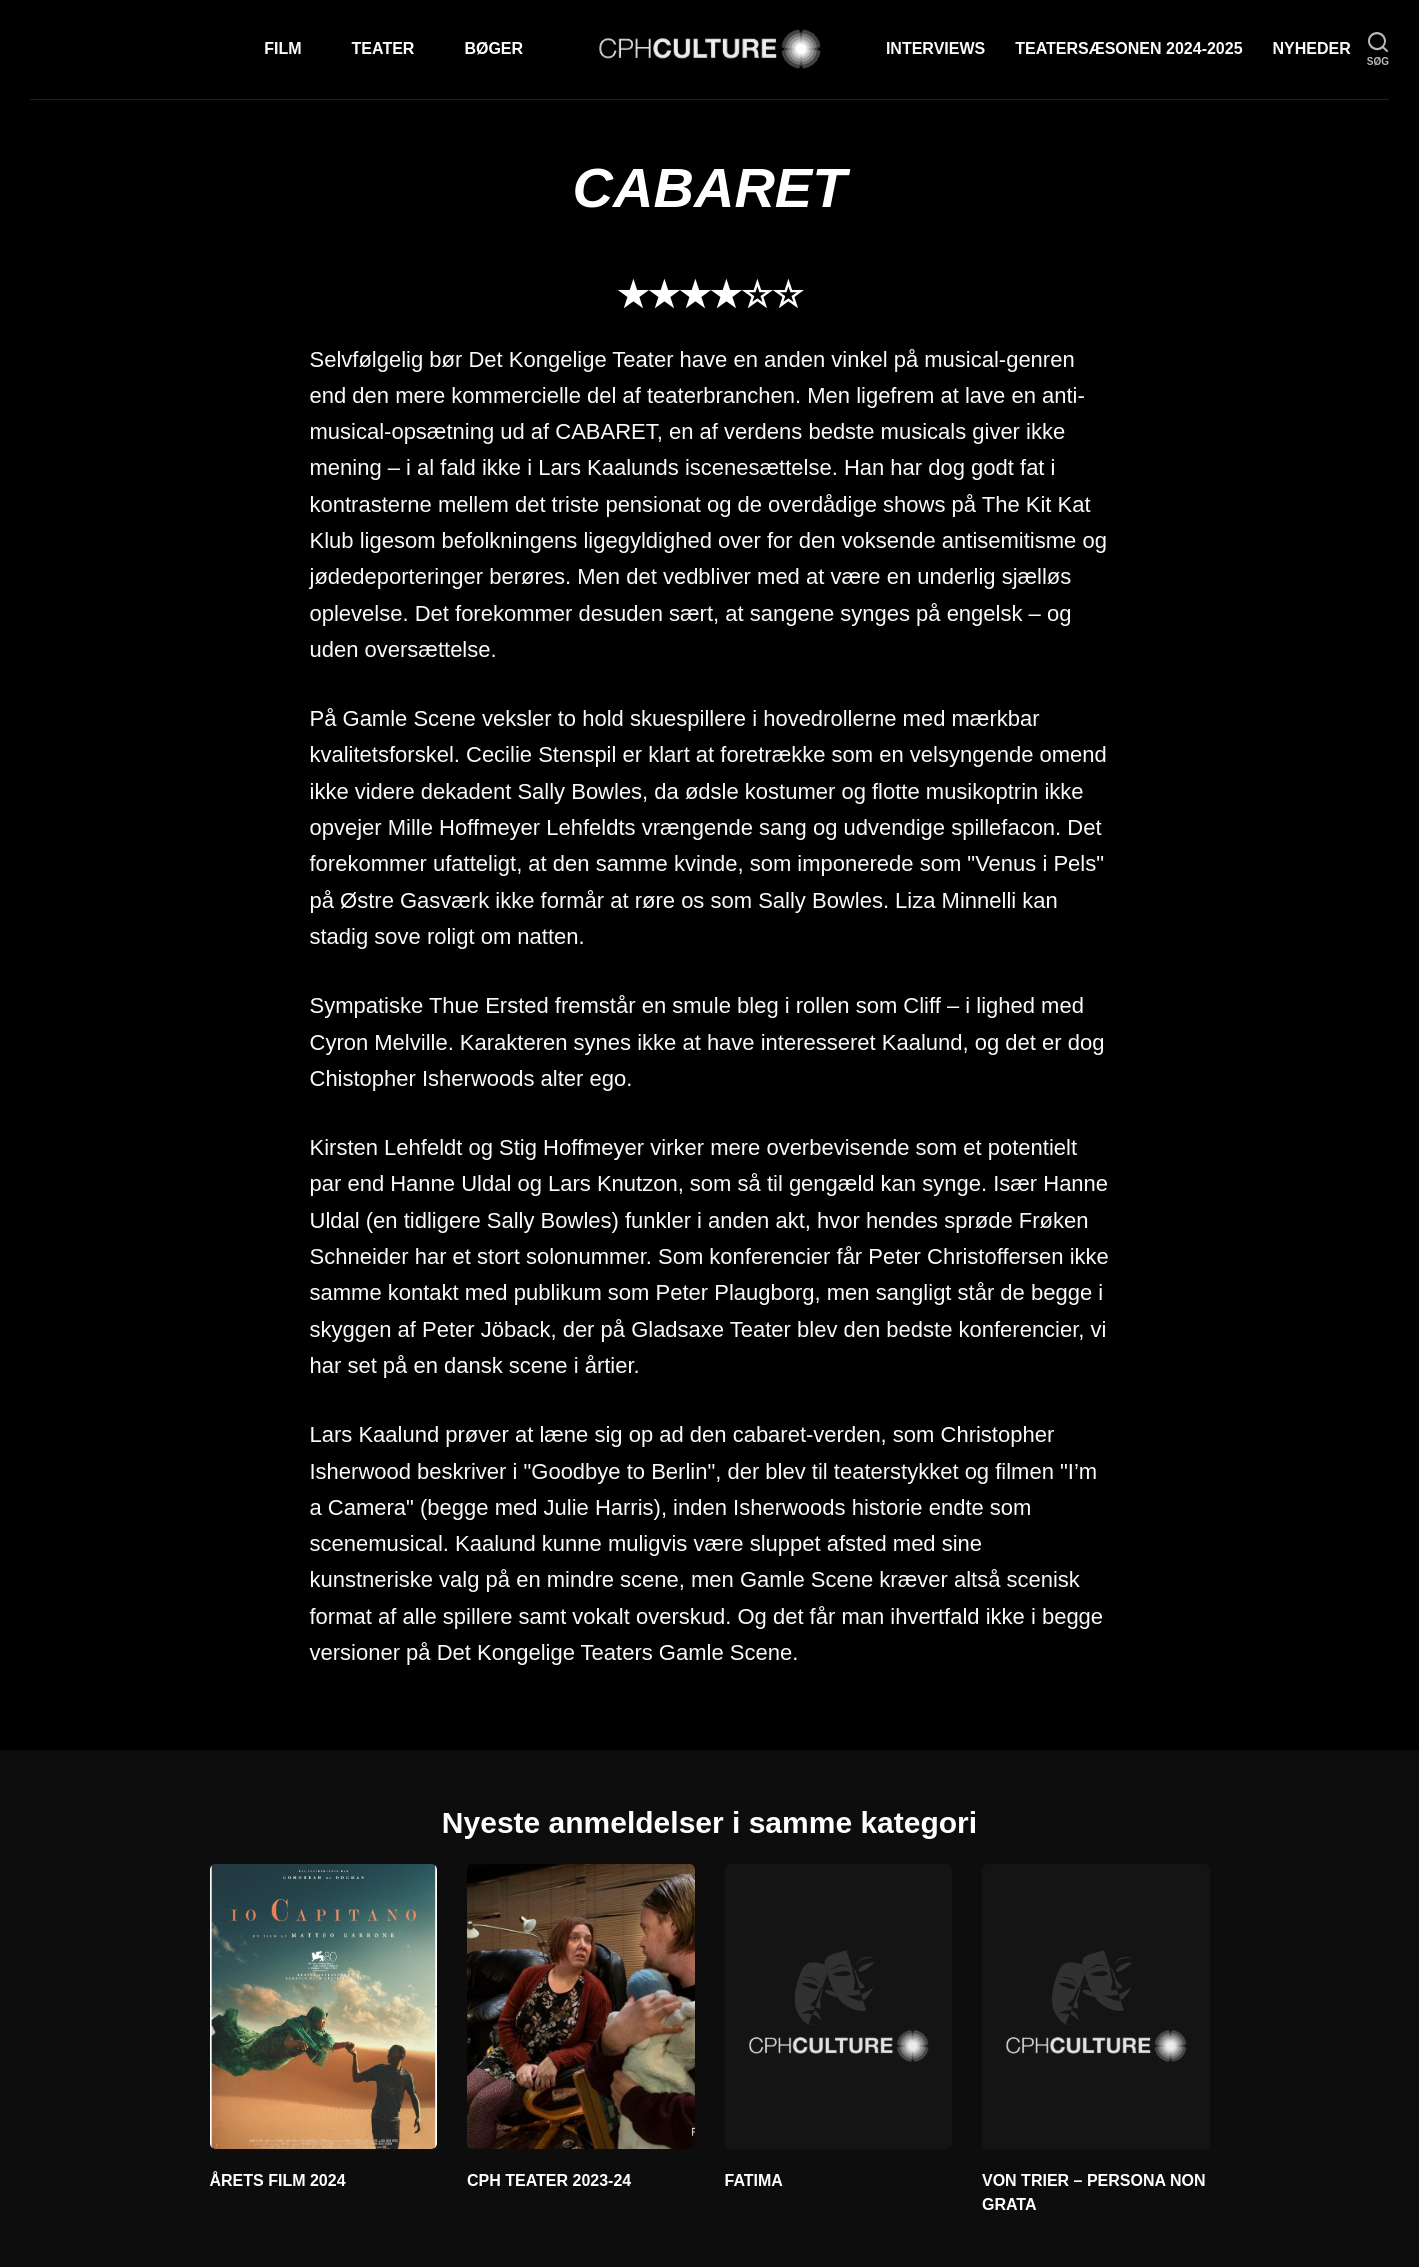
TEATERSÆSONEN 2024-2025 (1128, 48)
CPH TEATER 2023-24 (549, 2180)
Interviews (935, 48)
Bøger (493, 48)
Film (282, 48)
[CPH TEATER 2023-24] (581, 2006)
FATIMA (754, 2180)
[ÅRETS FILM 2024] (324, 2006)
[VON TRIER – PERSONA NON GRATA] (1096, 2006)
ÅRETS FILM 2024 (278, 2180)
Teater (383, 48)
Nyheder (1312, 48)
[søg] (1378, 49)
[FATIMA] (839, 2006)
